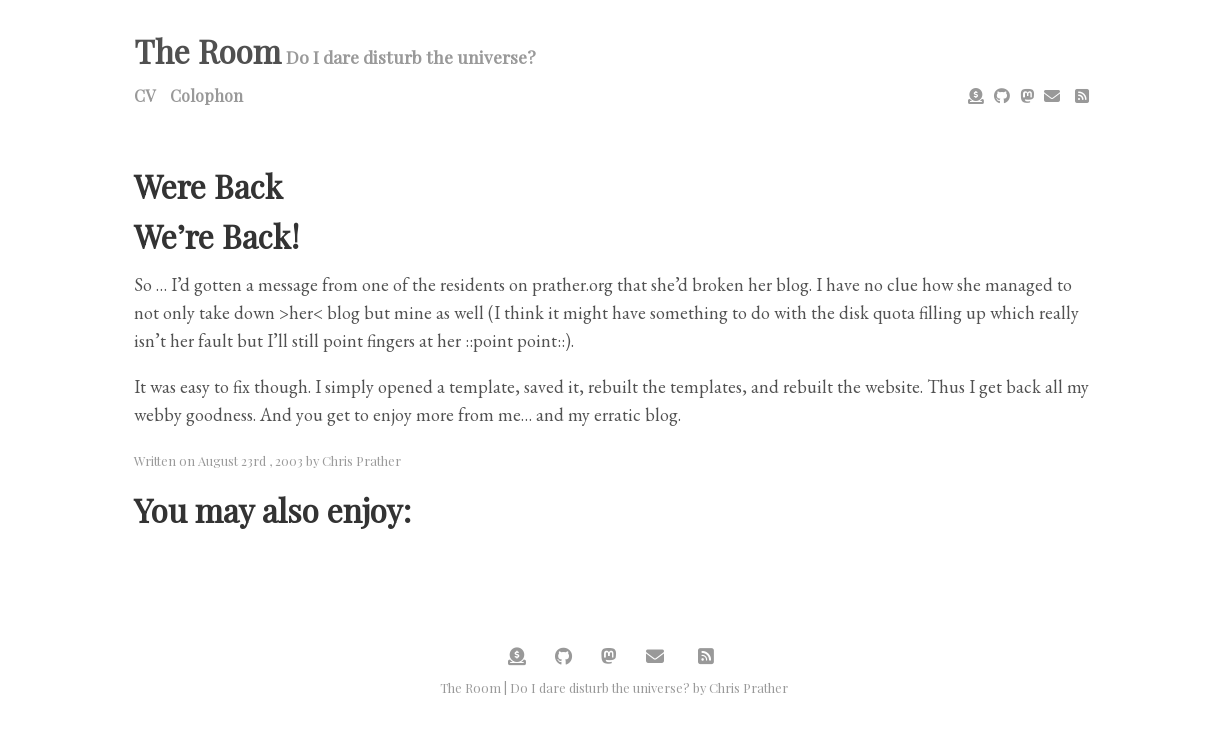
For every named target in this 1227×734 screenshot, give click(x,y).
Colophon (206, 95)
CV (144, 95)
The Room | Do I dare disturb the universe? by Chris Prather (614, 687)
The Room (207, 50)
